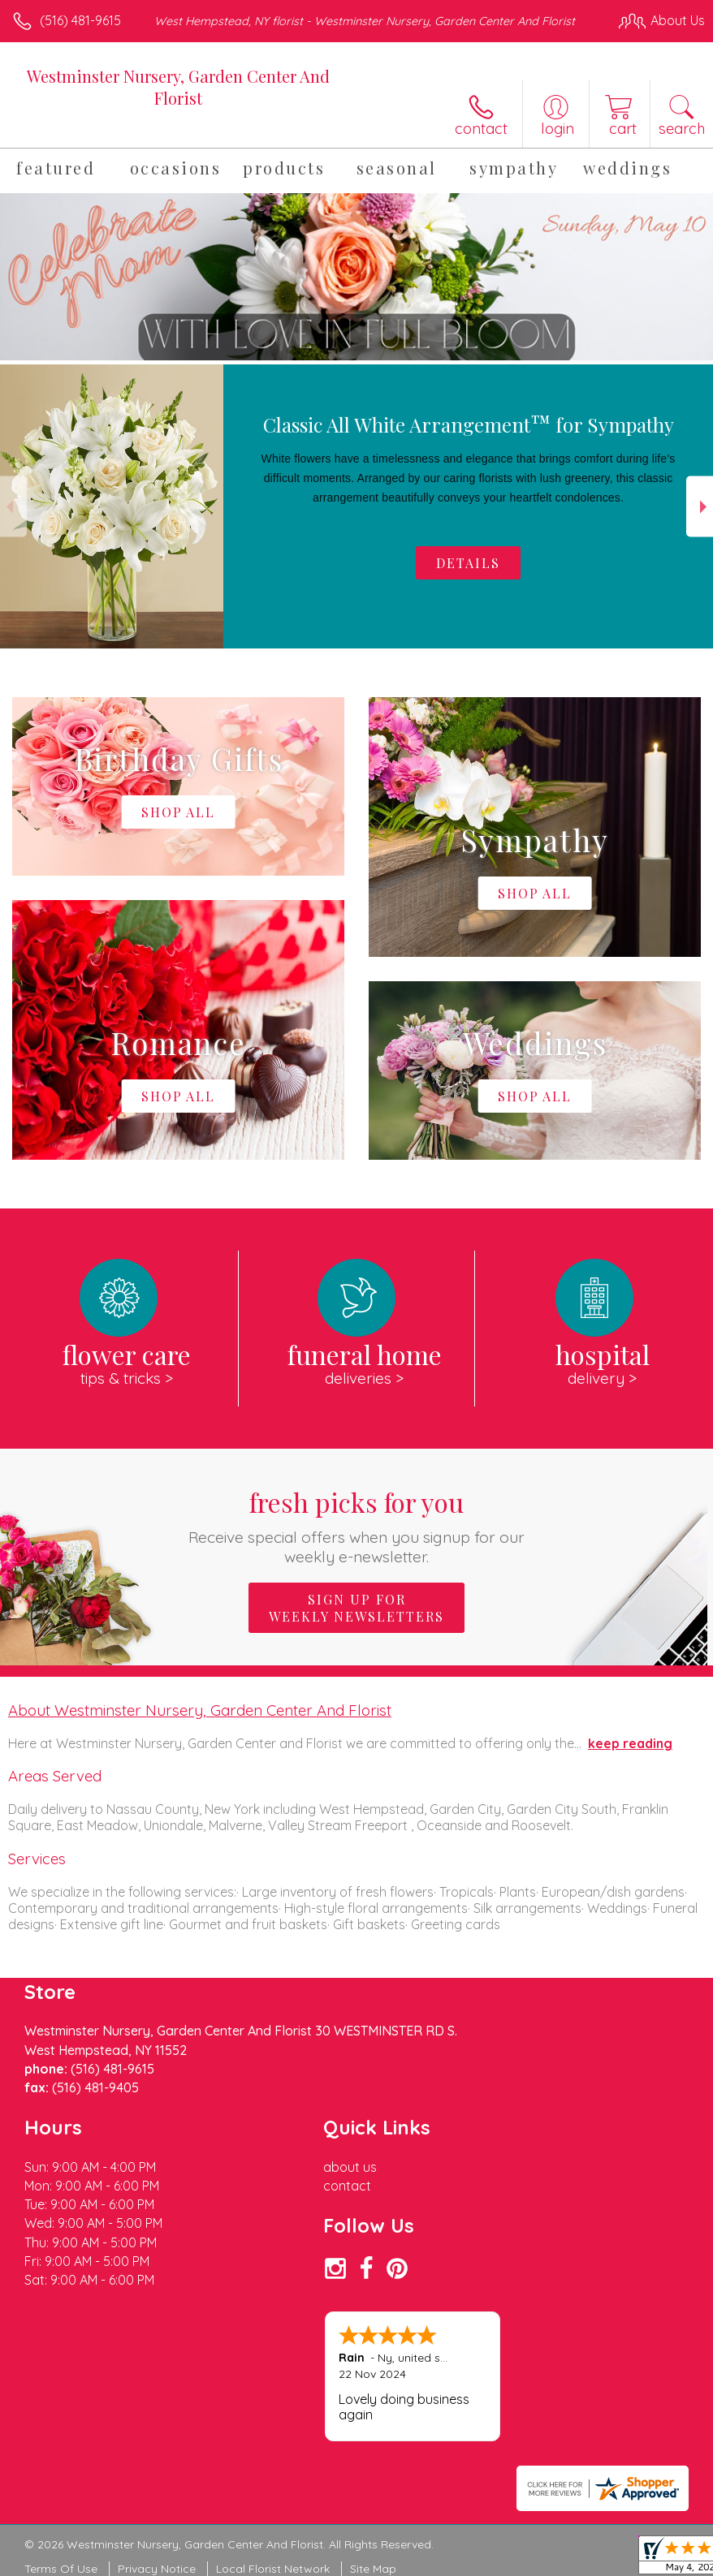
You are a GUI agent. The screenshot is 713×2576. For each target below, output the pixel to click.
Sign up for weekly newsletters (356, 1608)
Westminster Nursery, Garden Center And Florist (178, 87)
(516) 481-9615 (80, 20)
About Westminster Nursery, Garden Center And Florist (199, 1710)
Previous (13, 506)
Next (699, 506)
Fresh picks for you (356, 1525)
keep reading (630, 1743)
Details (468, 562)
